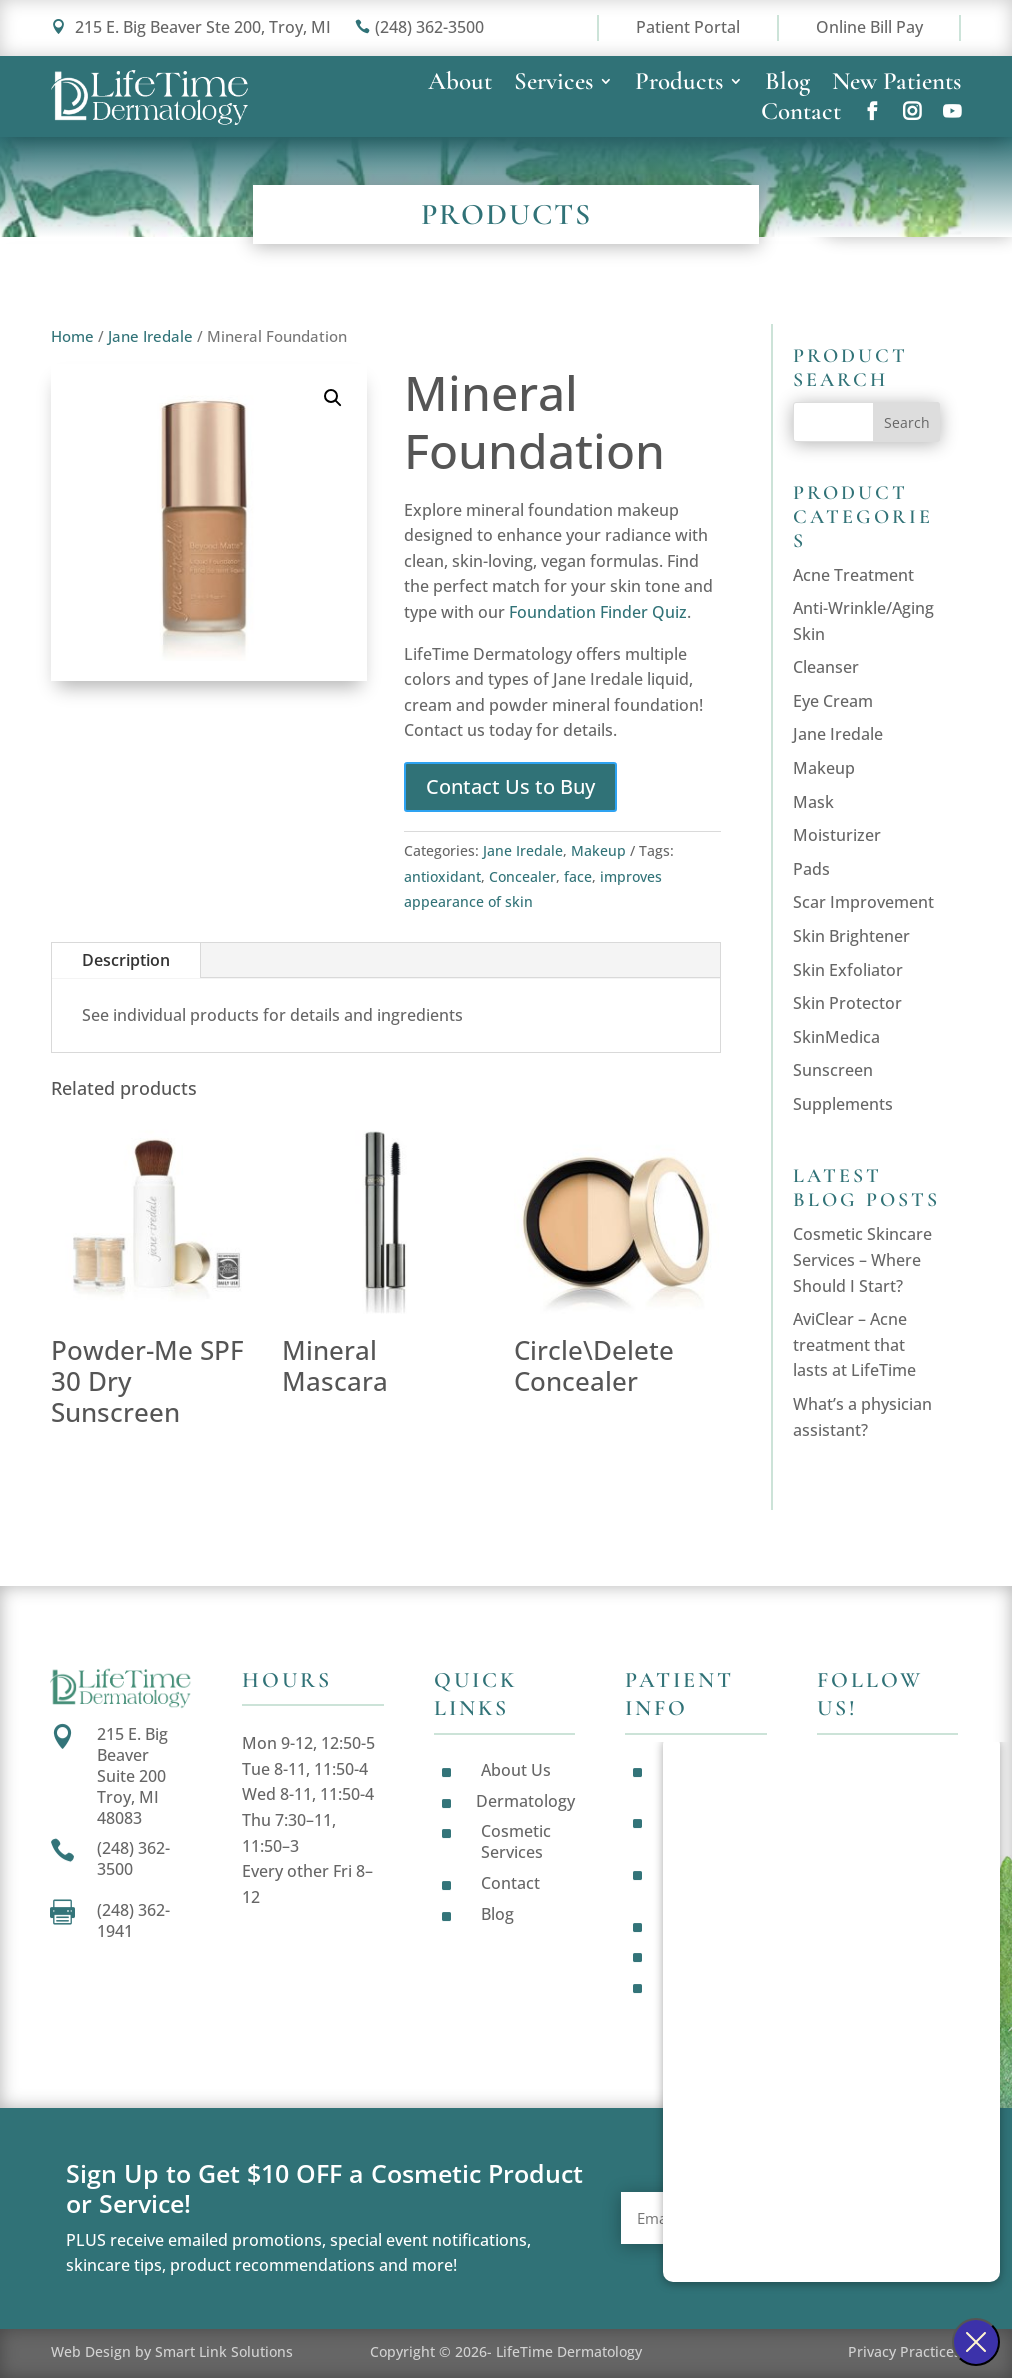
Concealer (522, 876)
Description (126, 960)
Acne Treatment (853, 575)
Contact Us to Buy (510, 786)
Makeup (598, 850)
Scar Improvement (863, 902)
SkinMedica (836, 1037)
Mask (813, 802)
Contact (801, 115)
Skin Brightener (851, 936)
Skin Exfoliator (848, 970)
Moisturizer (837, 835)
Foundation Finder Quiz (598, 612)
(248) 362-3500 (419, 27)
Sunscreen (833, 1070)
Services (553, 85)
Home (72, 336)
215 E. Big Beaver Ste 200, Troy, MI (191, 27)
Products (679, 85)
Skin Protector (847, 1003)
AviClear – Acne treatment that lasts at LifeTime (854, 1344)
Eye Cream (833, 701)
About (460, 85)
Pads (811, 869)
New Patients (896, 85)
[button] (333, 398)
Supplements (843, 1104)
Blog (787, 85)
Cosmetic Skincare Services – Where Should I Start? (862, 1259)
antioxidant (442, 876)
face (578, 876)
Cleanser (826, 667)
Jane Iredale (150, 336)
